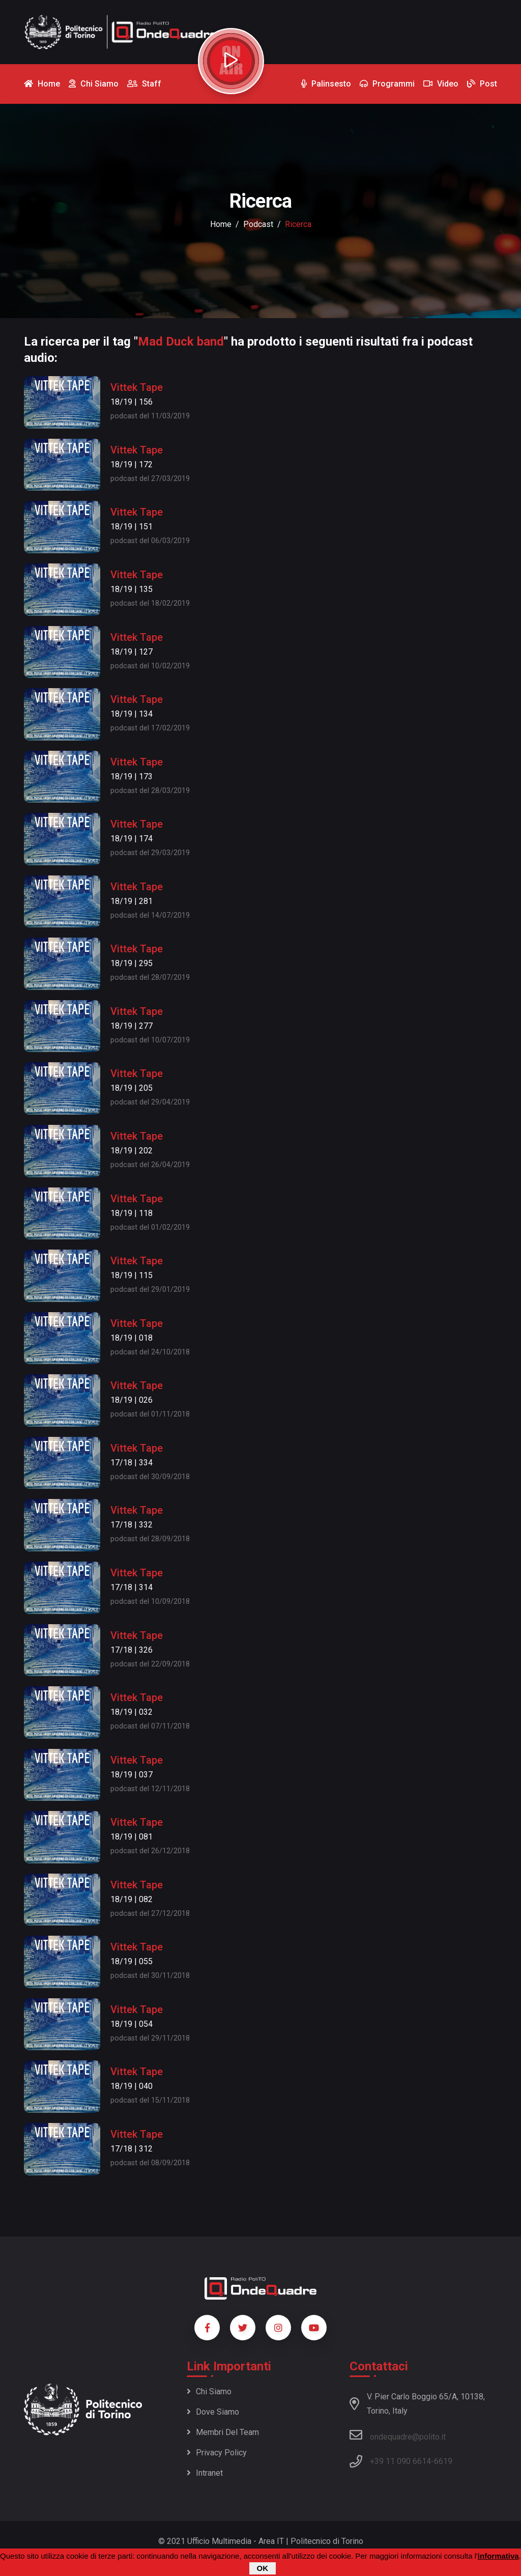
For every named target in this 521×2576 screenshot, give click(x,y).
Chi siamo (209, 2391)
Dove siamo (213, 2412)
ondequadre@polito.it (398, 2435)
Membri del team (223, 2432)
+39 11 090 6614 (400, 2461)
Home (220, 224)
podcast (258, 224)
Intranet (205, 2473)
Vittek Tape (136, 387)
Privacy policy (217, 2452)
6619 (443, 2461)
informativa (498, 2556)
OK (263, 2568)
